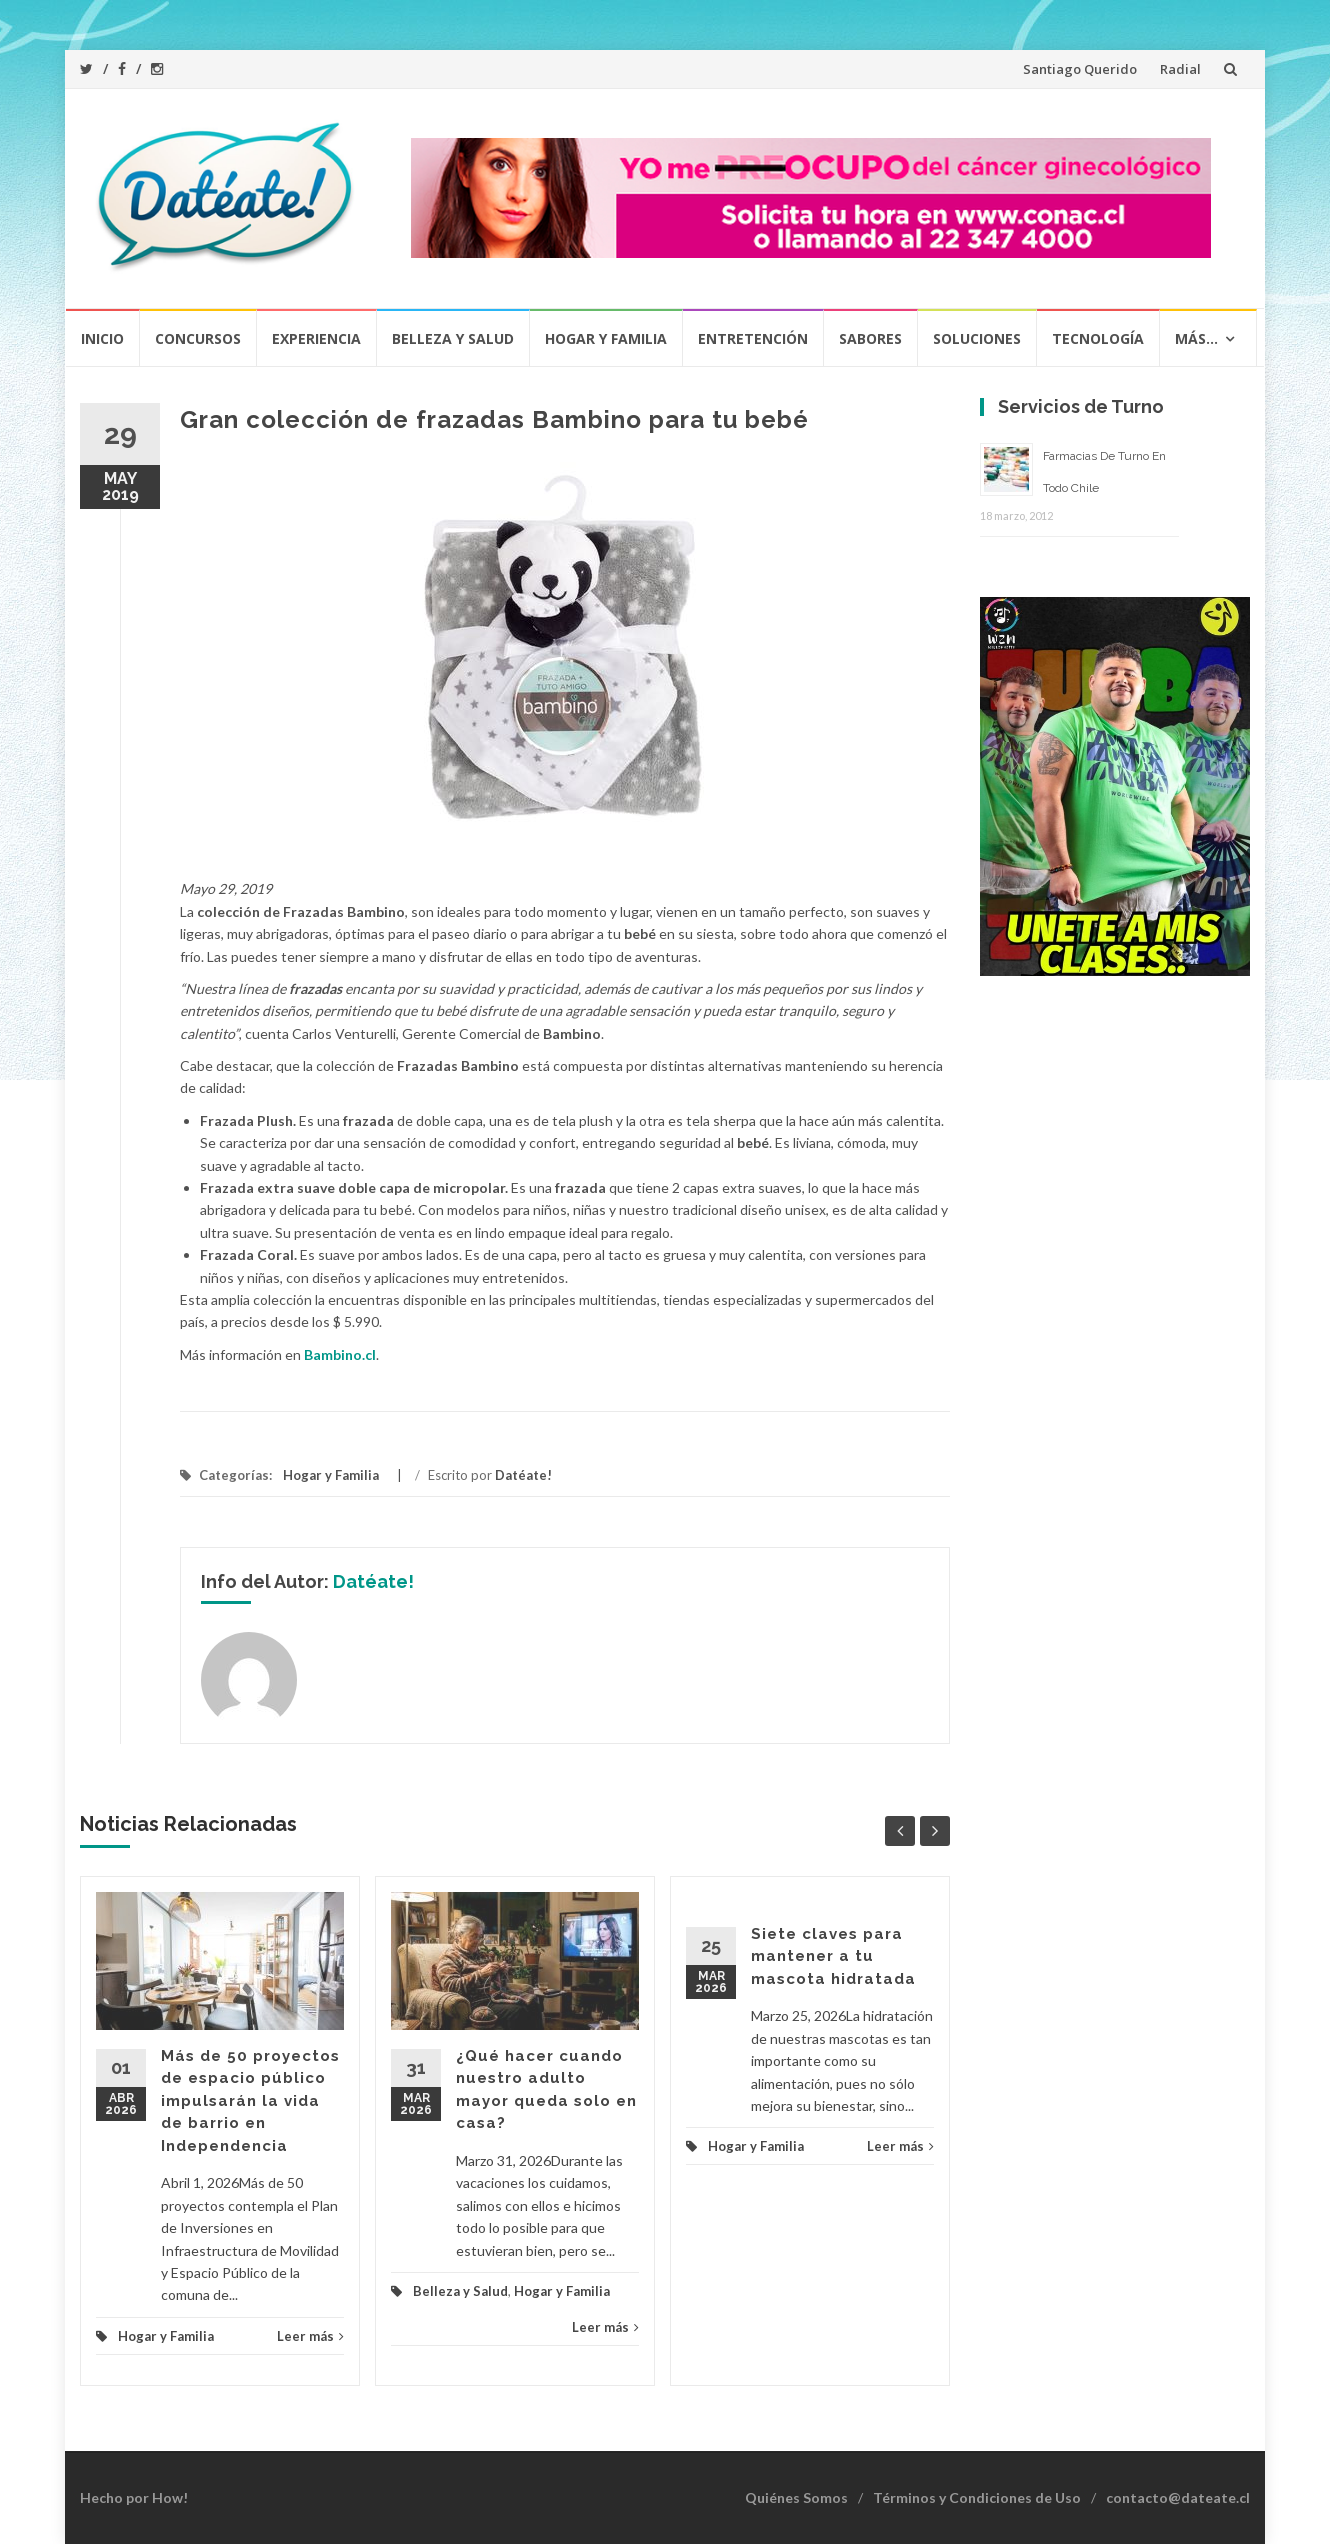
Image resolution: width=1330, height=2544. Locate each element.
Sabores (870, 338)
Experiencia (316, 338)
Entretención (753, 338)
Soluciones (977, 338)
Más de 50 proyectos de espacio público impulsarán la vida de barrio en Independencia (250, 2101)
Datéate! (523, 1475)
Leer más (310, 2336)
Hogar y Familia (606, 338)
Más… (1196, 338)
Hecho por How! (134, 2497)
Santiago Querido (1080, 69)
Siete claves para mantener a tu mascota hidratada (833, 1956)
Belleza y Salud (453, 338)
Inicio (102, 338)
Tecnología (1098, 338)
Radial (1180, 69)
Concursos (198, 338)
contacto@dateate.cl (1178, 2497)
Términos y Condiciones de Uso (977, 2497)
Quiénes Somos (796, 2497)
